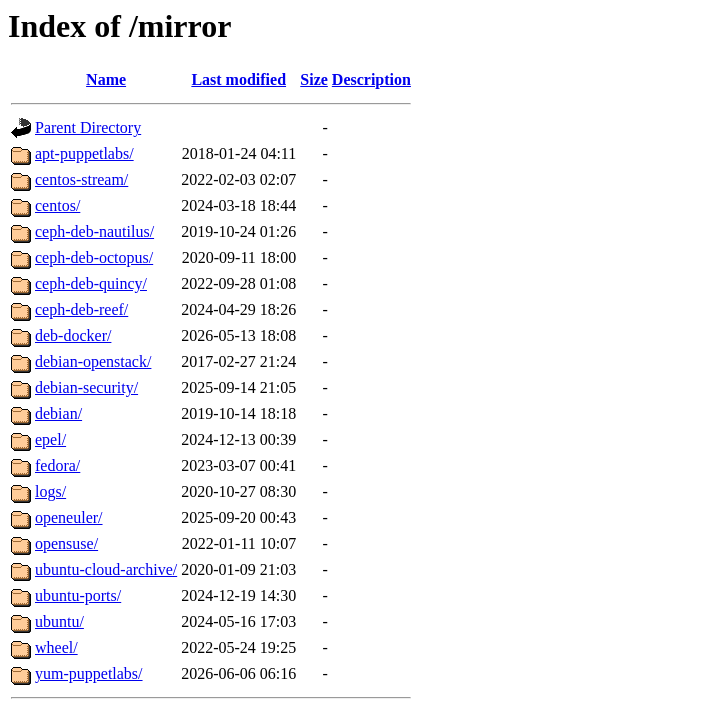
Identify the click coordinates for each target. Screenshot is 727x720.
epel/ (50, 439)
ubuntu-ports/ (78, 595)
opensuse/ (66, 543)
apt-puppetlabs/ (84, 153)
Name (106, 79)
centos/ (57, 205)
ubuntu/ (59, 621)
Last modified (238, 79)
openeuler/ (69, 517)
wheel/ (56, 647)
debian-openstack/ (93, 361)
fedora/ (57, 465)
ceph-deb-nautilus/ (94, 231)
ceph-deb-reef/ (81, 309)
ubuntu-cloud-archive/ (106, 569)
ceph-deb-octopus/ (94, 257)
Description (371, 79)
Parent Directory (88, 127)
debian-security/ (86, 387)
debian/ (58, 413)
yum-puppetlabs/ (89, 673)
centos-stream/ (81, 179)
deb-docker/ (73, 335)
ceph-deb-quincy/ (91, 283)
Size (314, 79)
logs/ (50, 491)
